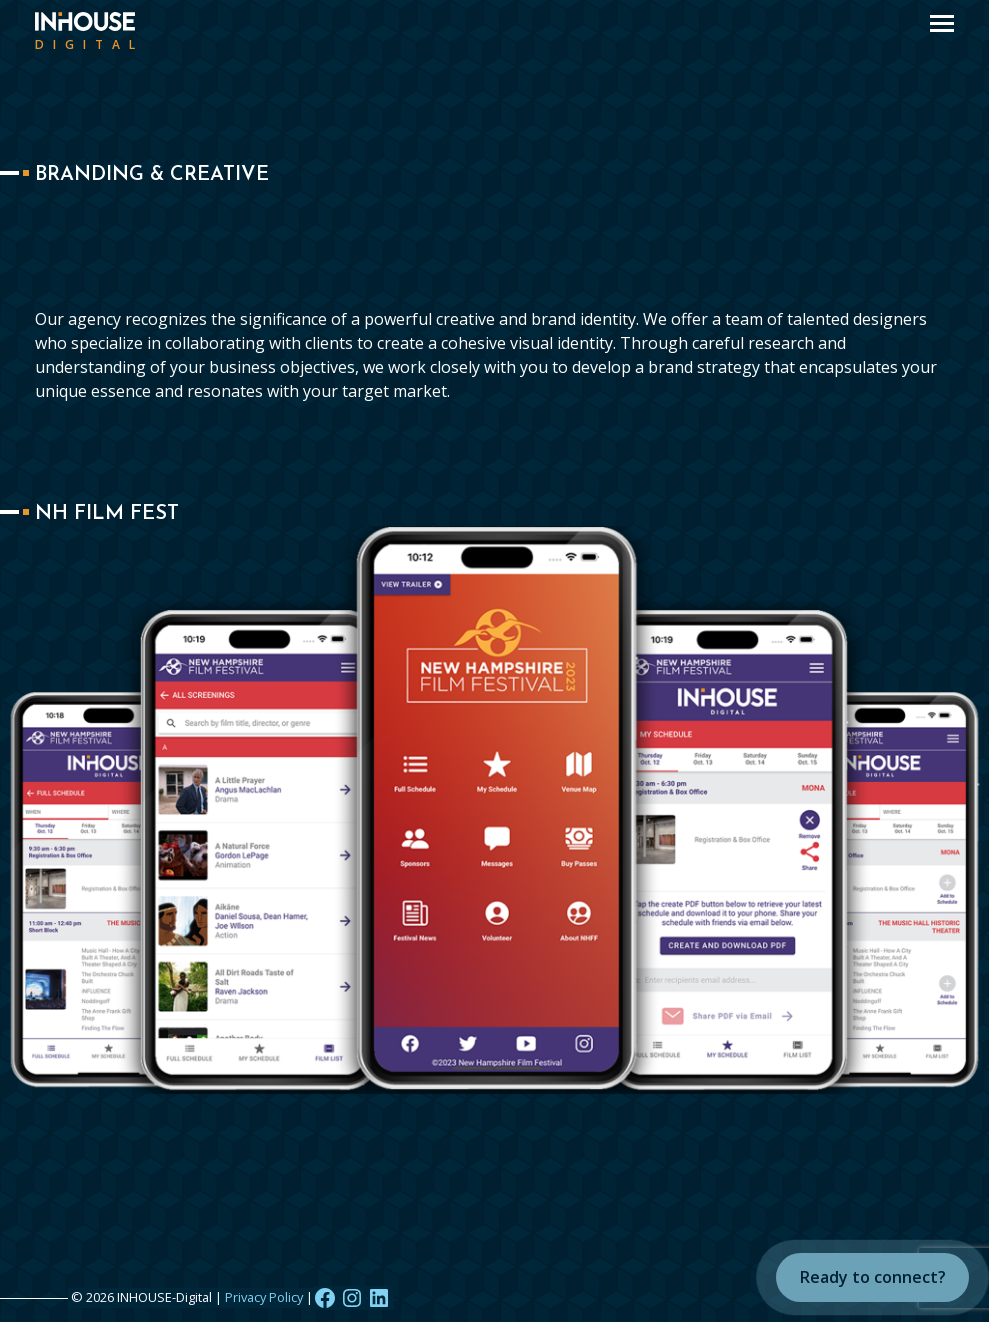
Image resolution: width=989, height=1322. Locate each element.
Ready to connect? (873, 1277)
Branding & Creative (152, 175)
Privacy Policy (264, 1297)
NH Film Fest (107, 514)
